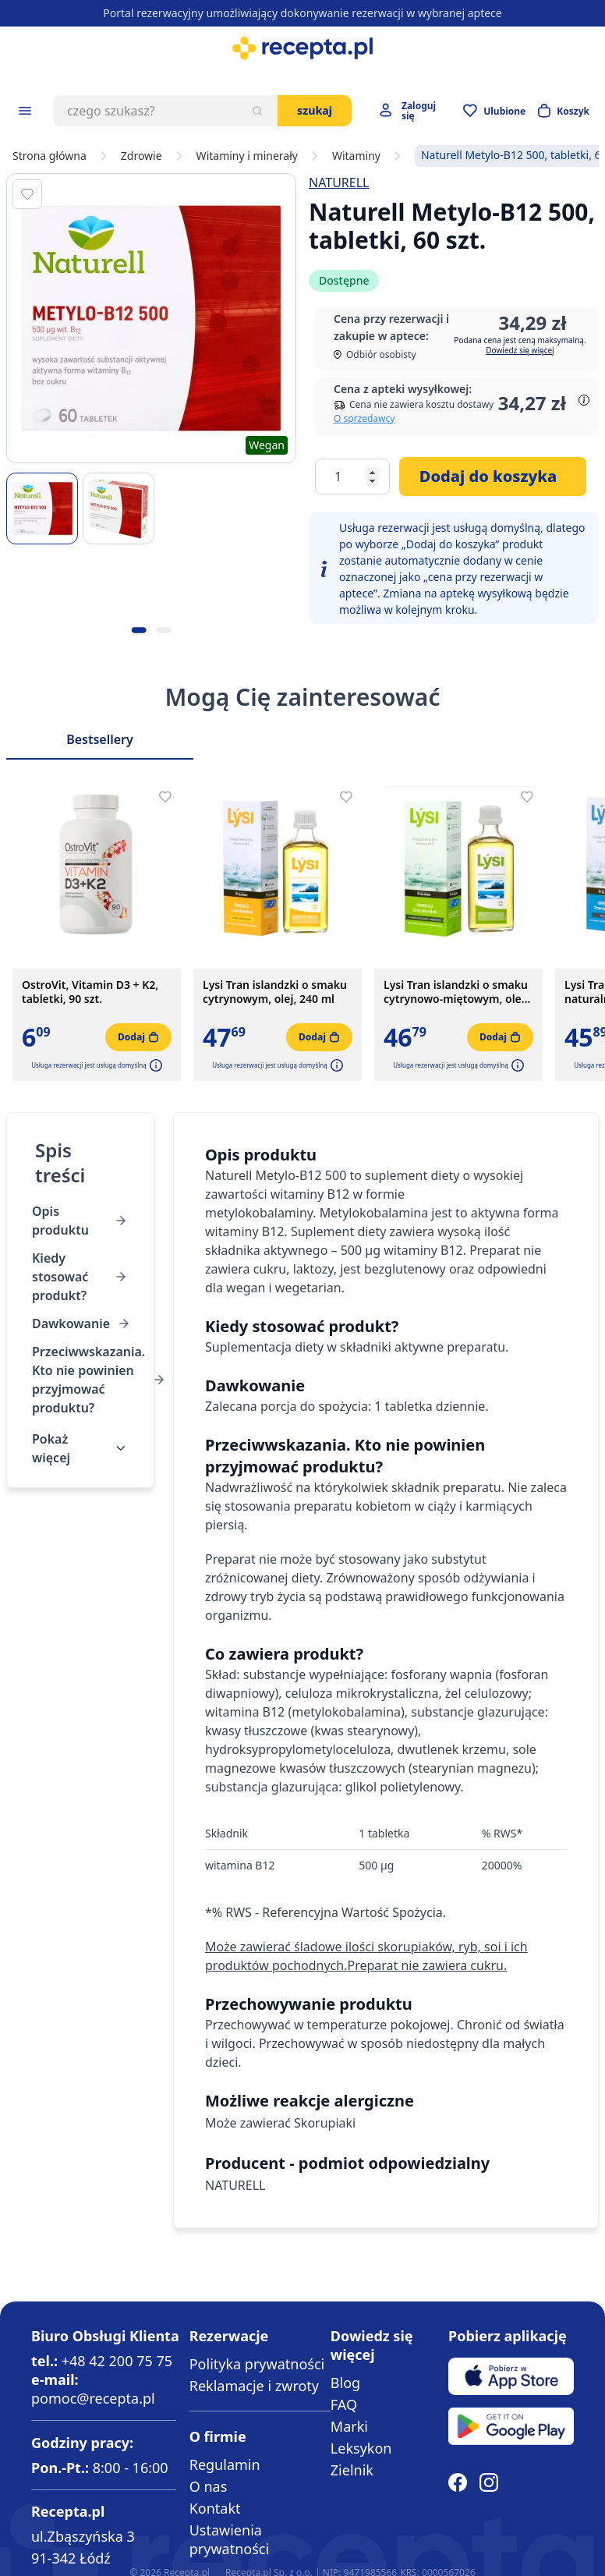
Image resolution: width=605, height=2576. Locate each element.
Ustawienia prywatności (229, 2539)
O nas (208, 2486)
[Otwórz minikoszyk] (563, 111)
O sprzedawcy (364, 418)
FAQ (344, 2404)
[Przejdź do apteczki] (494, 111)
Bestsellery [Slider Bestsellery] (99, 739)
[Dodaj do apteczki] (27, 194)
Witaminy (356, 156)
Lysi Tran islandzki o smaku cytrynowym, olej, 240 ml (275, 992)
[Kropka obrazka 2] (164, 630)
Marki (349, 2426)
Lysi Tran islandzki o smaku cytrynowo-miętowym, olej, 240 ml (456, 992)
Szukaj (314, 110)
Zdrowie (141, 156)
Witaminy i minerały (247, 156)
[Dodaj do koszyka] (492, 476)
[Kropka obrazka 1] (139, 630)
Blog (345, 2382)
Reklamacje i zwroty (254, 2385)
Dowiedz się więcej (520, 350)
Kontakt (215, 2508)
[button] (154, 1065)
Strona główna (49, 156)
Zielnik (352, 2470)
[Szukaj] (257, 111)
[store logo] (302, 48)
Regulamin (224, 2464)
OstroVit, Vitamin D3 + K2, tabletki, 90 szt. (90, 992)
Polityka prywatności (256, 2364)
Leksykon (361, 2448)
